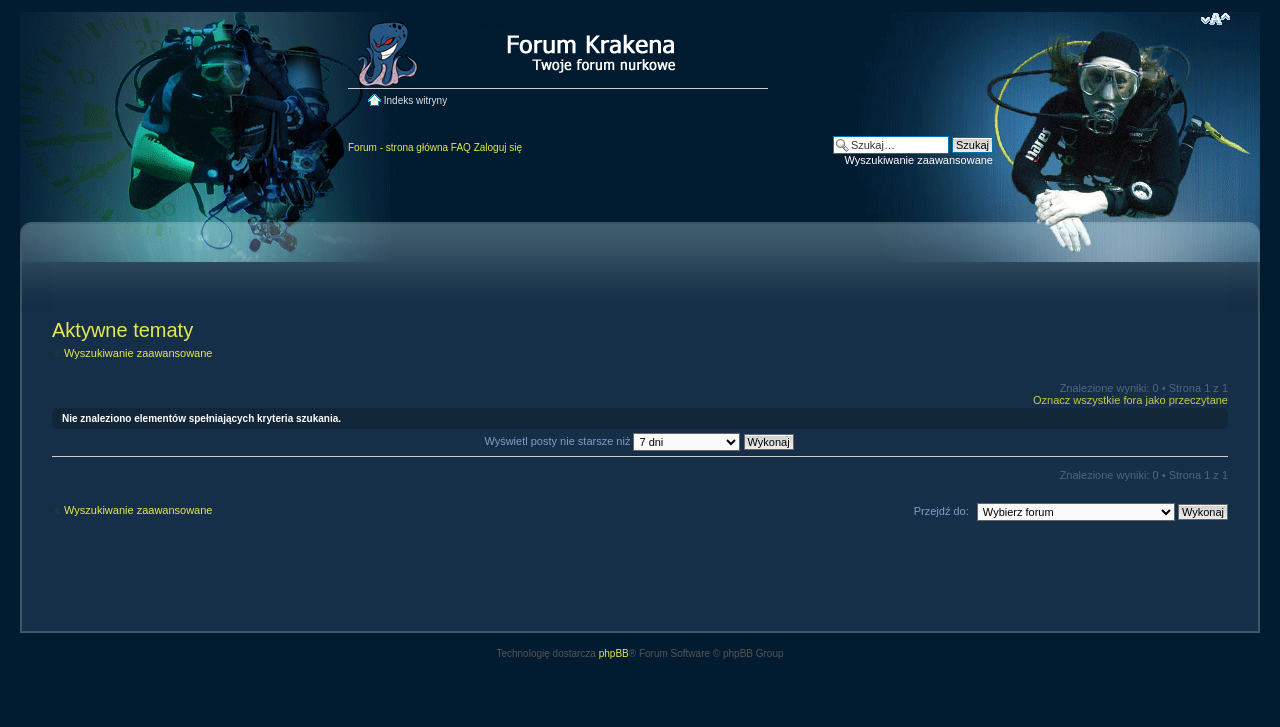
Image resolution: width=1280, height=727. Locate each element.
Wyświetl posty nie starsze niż (638, 441)
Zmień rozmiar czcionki (1215, 19)
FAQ (461, 147)
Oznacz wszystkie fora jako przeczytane (1130, 400)
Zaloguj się (498, 147)
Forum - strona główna (398, 147)
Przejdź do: (941, 511)
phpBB (614, 653)
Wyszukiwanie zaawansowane (919, 160)
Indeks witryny (415, 100)
